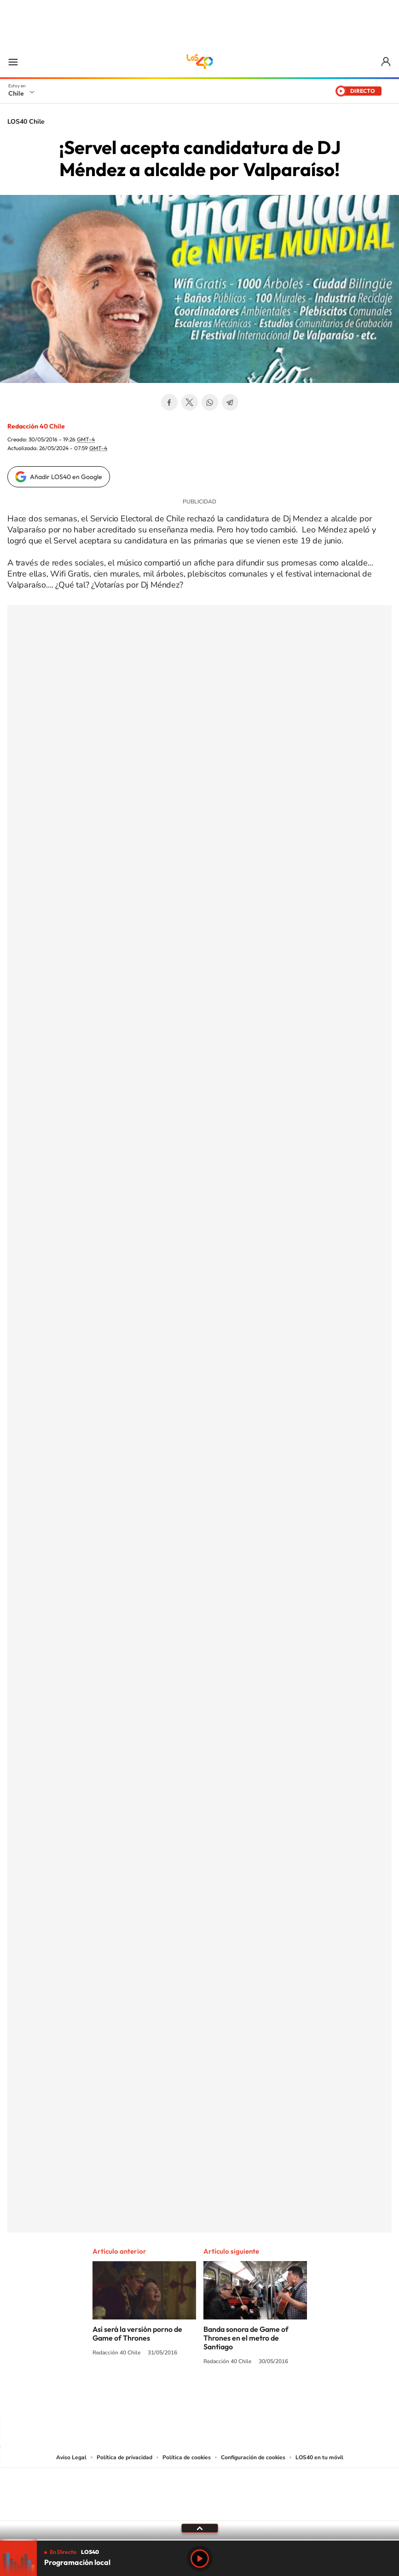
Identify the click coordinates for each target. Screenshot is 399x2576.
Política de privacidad (124, 2457)
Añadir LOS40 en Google (66, 477)
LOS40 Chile (199, 61)
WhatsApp (210, 402)
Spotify (236, 2395)
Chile (16, 93)
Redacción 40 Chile (36, 426)
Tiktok (144, 2395)
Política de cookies (186, 2457)
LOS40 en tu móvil (319, 2457)
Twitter (189, 402)
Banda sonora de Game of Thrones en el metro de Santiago (246, 2338)
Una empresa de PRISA (200, 2488)
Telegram (230, 402)
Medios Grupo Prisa (200, 2510)
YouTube (181, 2395)
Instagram (163, 2395)
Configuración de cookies (253, 2457)
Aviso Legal (71, 2457)
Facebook (169, 402)
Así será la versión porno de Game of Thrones (137, 2333)
